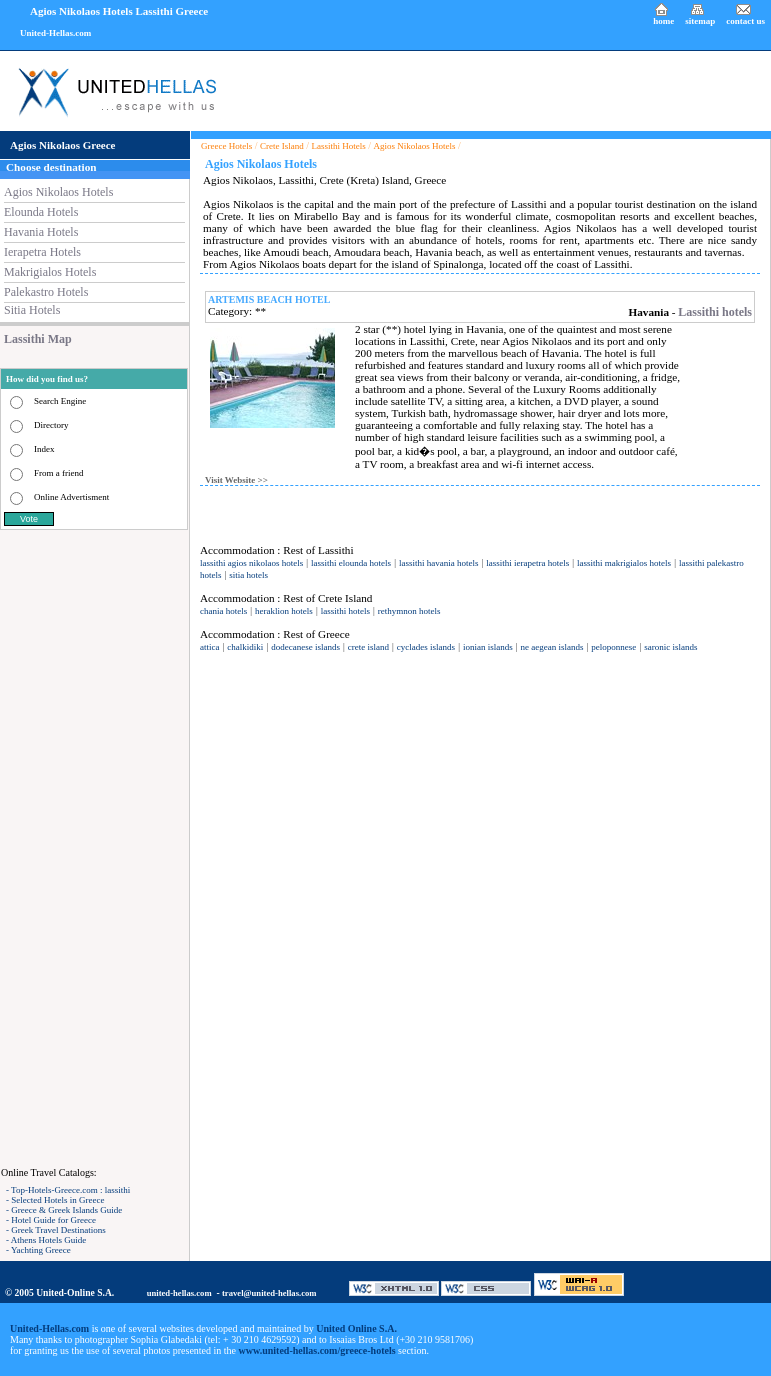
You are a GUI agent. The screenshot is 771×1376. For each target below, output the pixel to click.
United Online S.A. (356, 1328)
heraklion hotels (284, 611)
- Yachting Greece (38, 1250)
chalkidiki (245, 647)
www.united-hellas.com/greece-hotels (317, 1350)
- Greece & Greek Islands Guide (64, 1210)
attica (210, 647)
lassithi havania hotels (438, 563)
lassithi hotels (345, 611)
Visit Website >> (236, 480)
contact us (745, 21)
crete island (368, 647)
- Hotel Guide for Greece (51, 1220)
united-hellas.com (179, 1293)
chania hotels (223, 611)
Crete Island (282, 146)
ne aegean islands (552, 647)
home (663, 21)
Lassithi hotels (715, 312)
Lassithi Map (38, 339)
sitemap (700, 21)
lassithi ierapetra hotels (527, 563)
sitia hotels (248, 575)
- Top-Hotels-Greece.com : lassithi (68, 1190)
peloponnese (613, 647)
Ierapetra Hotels (42, 252)
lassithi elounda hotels (351, 563)
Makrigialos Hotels (50, 272)
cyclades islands (426, 647)
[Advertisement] (95, 848)
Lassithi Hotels (339, 146)
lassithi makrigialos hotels (624, 563)
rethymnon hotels (409, 611)
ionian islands (488, 647)
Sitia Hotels (32, 310)
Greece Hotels (226, 146)
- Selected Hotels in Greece (55, 1200)
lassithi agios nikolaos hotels (251, 563)
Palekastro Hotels (46, 292)
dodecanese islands (305, 647)
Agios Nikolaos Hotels (58, 192)
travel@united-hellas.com (269, 1293)
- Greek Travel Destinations (56, 1230)
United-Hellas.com (55, 33)
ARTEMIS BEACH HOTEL (269, 299)
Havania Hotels (41, 232)
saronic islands (670, 647)
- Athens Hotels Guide (46, 1240)
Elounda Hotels (41, 212)
